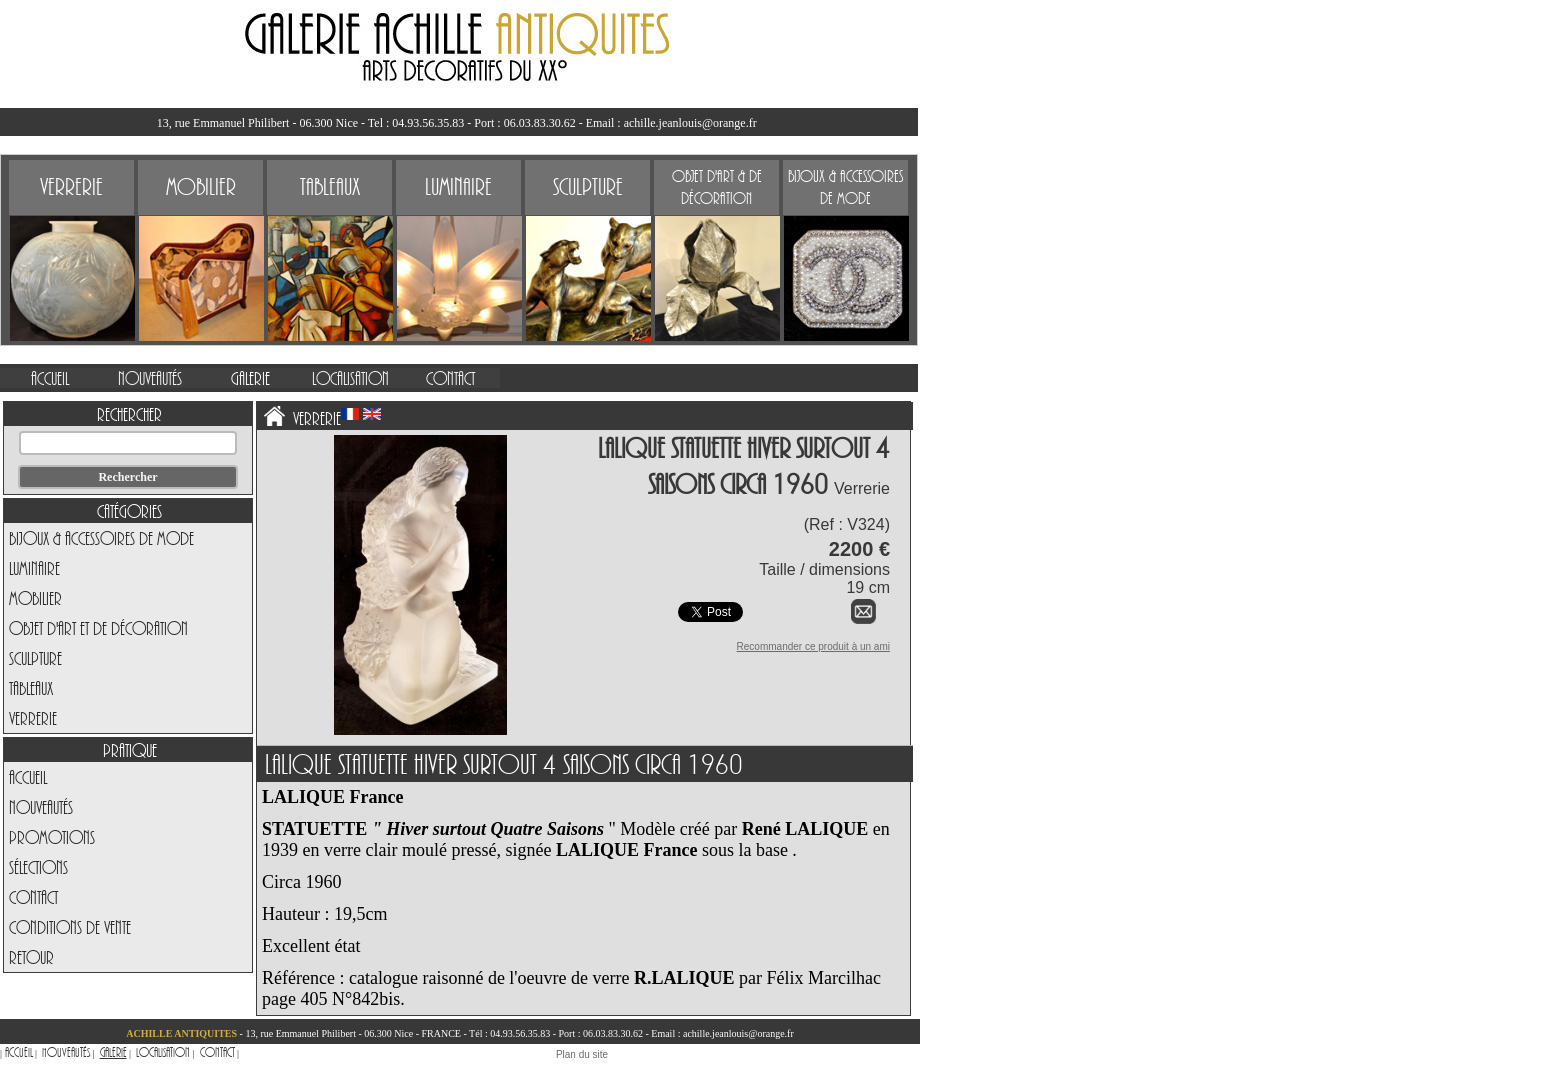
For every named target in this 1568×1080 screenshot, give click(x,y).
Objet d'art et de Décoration (98, 628)
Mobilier (35, 598)
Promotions (52, 837)
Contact (33, 897)
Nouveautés (41, 807)
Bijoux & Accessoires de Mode (101, 538)
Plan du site (582, 1054)
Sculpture (35, 658)
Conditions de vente (70, 927)
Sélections (38, 867)
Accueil (28, 777)
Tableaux (31, 688)
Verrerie (33, 718)
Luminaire (34, 568)
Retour (31, 957)
